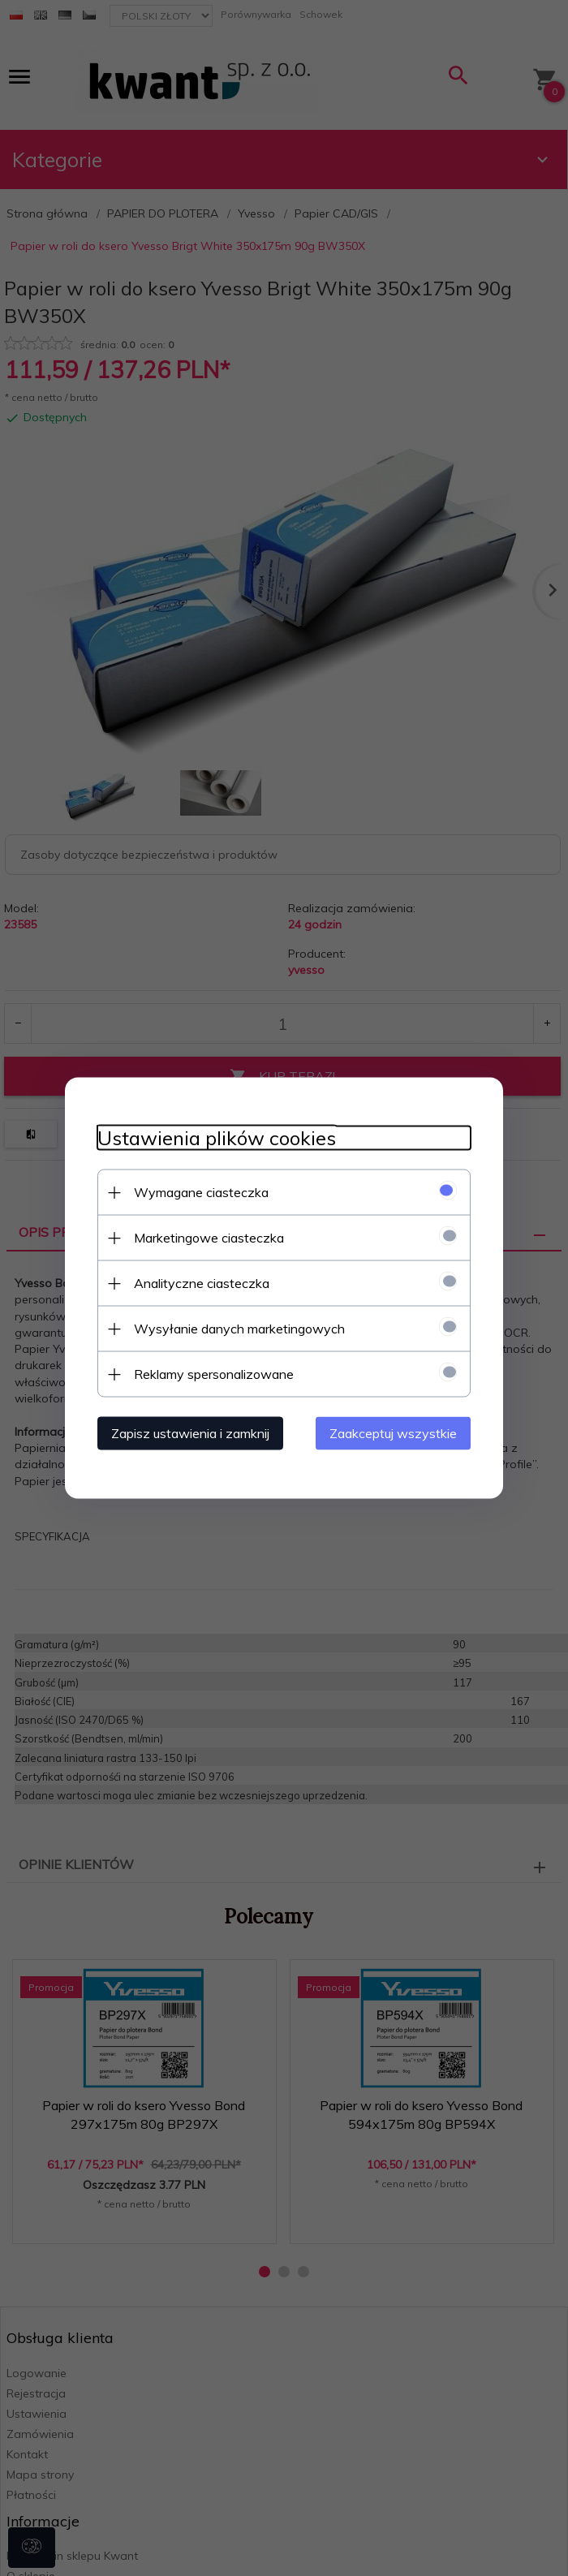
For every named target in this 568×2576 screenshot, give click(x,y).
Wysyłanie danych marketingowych (239, 1328)
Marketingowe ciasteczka (209, 1238)
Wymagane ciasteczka (201, 1192)
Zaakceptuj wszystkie (393, 1433)
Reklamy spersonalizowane (214, 1374)
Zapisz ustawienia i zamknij (190, 1433)
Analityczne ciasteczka (201, 1283)
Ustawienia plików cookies (216, 1138)
